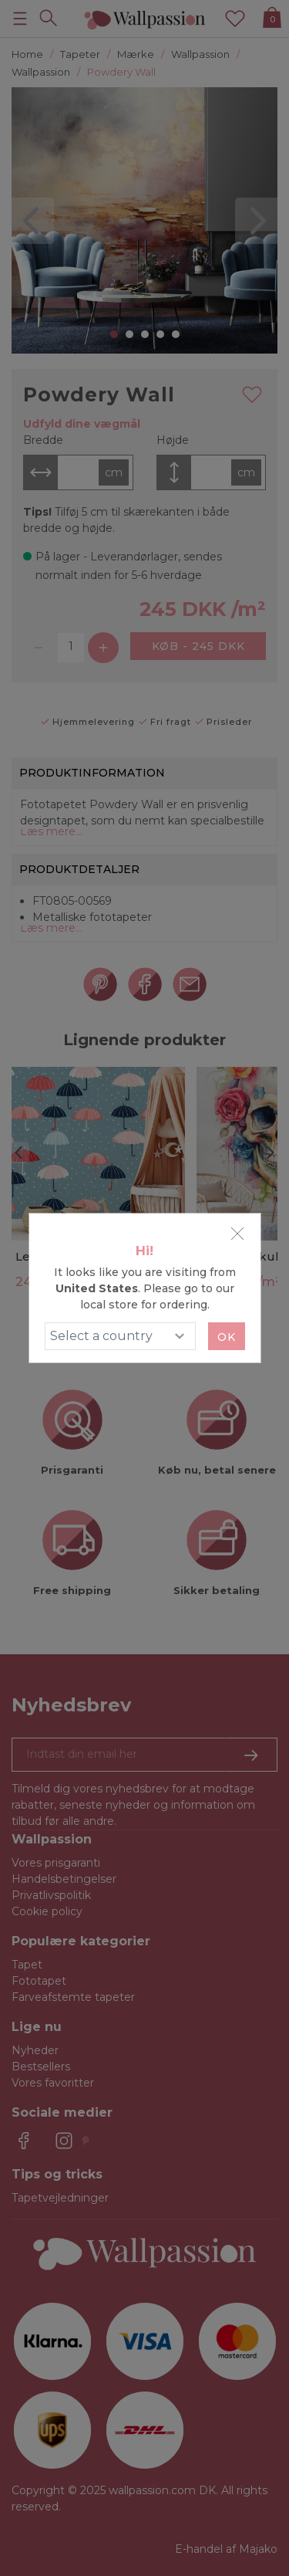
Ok (226, 1337)
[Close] (237, 1233)
